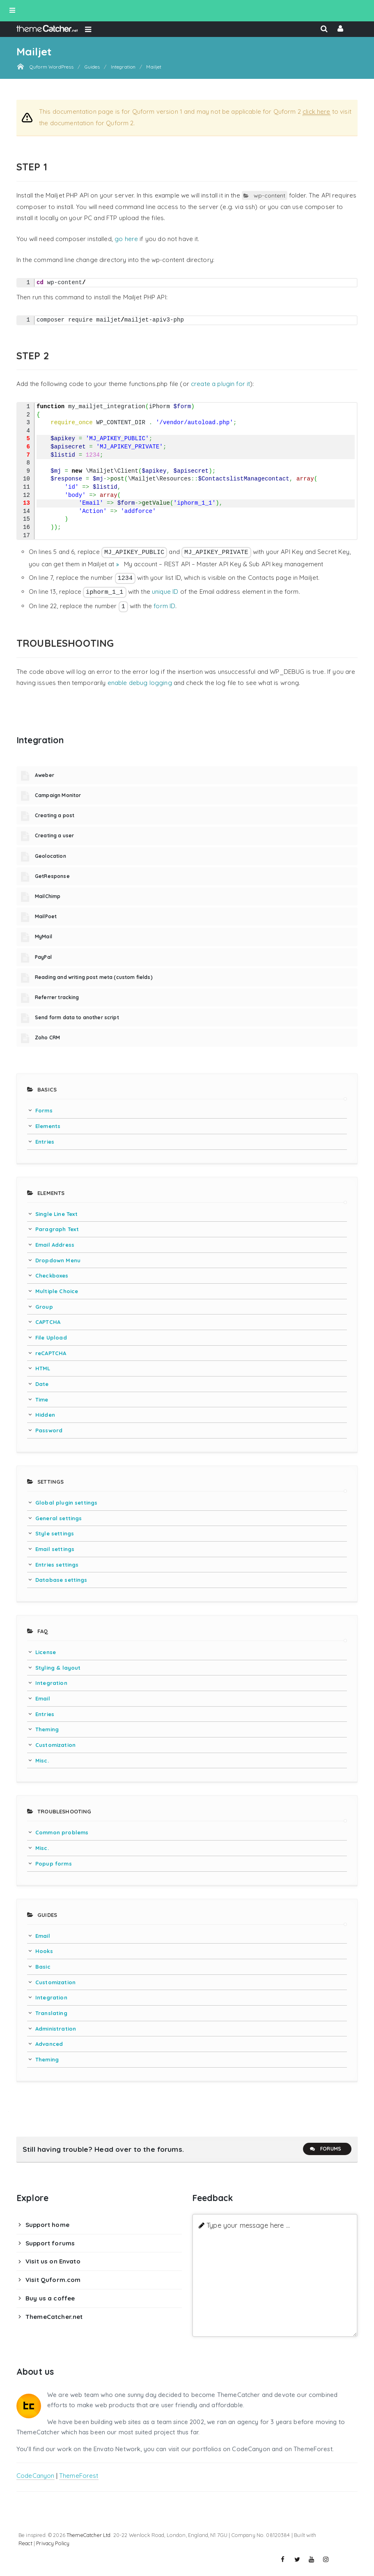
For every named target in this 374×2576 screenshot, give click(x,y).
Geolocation (50, 856)
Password (48, 1430)
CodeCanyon (35, 2475)
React (25, 2543)
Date (42, 1384)
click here (316, 111)
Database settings (61, 1579)
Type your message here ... (248, 2225)
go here (126, 239)
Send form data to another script (77, 1017)
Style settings (54, 1533)
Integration (51, 1683)
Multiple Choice (56, 1291)
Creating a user (54, 835)
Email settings (54, 1549)
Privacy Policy (52, 2543)
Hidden (45, 1414)
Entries (44, 1141)
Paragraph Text (57, 1229)
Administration (55, 2028)
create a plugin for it (220, 384)
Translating (51, 2013)
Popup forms (53, 1863)
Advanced (49, 2044)
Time (41, 1399)
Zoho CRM (47, 1037)
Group (44, 1306)
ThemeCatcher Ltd (88, 2535)
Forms (44, 1110)
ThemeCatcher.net (54, 2317)
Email (42, 1698)
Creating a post (54, 815)
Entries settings (56, 1564)
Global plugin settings (66, 1502)
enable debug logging (140, 683)
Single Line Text (56, 1214)
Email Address (54, 1244)
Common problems (61, 1832)
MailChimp (47, 896)
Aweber (44, 775)
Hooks (44, 1951)
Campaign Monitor (58, 795)
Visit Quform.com (52, 2280)
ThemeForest (79, 2475)
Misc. (42, 1760)
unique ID (165, 591)
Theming (47, 1729)
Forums (325, 2149)
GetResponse (52, 876)
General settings (58, 1518)
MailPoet (46, 916)
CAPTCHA (47, 1322)
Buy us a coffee (50, 2298)
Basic (42, 1966)
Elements (47, 1126)
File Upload (51, 1337)
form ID (164, 606)
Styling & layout (57, 1667)
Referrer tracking (57, 997)
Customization (55, 1745)
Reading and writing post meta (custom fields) (94, 977)
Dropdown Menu (57, 1260)
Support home (47, 2225)
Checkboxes (52, 1275)
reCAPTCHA (50, 1353)
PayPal (43, 957)
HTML (42, 1368)
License (45, 1652)
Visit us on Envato (52, 2261)
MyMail (43, 936)
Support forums (50, 2243)
